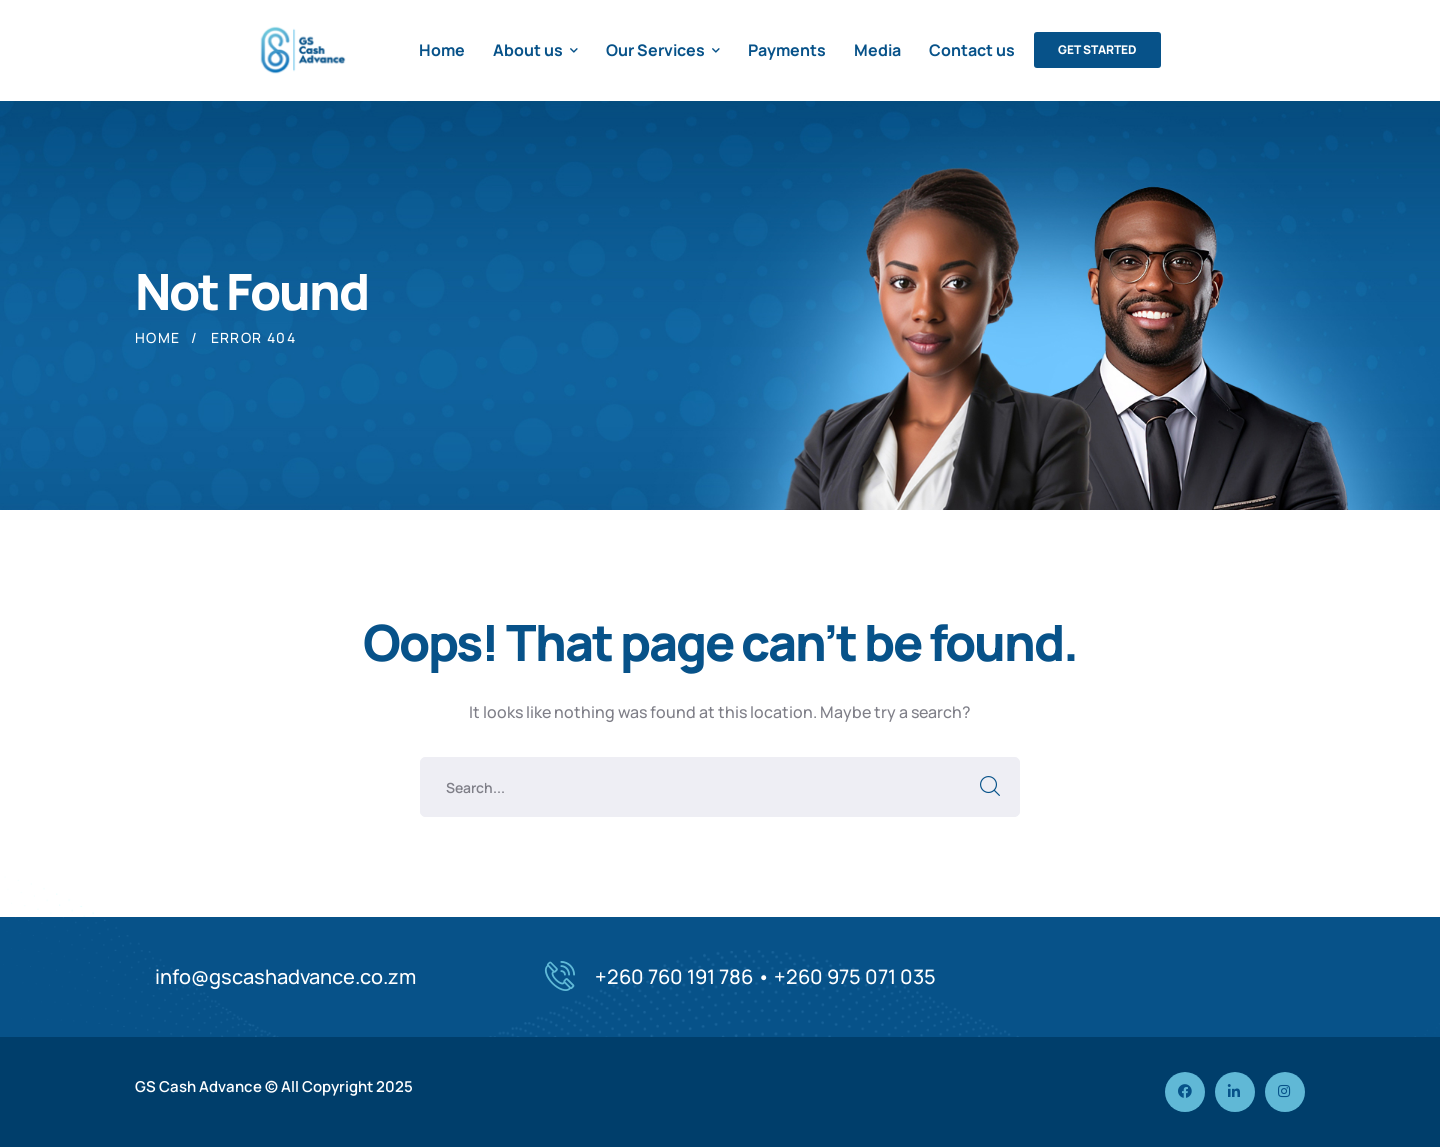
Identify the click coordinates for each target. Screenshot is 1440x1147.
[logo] (301, 48)
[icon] (1185, 1092)
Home (158, 337)
